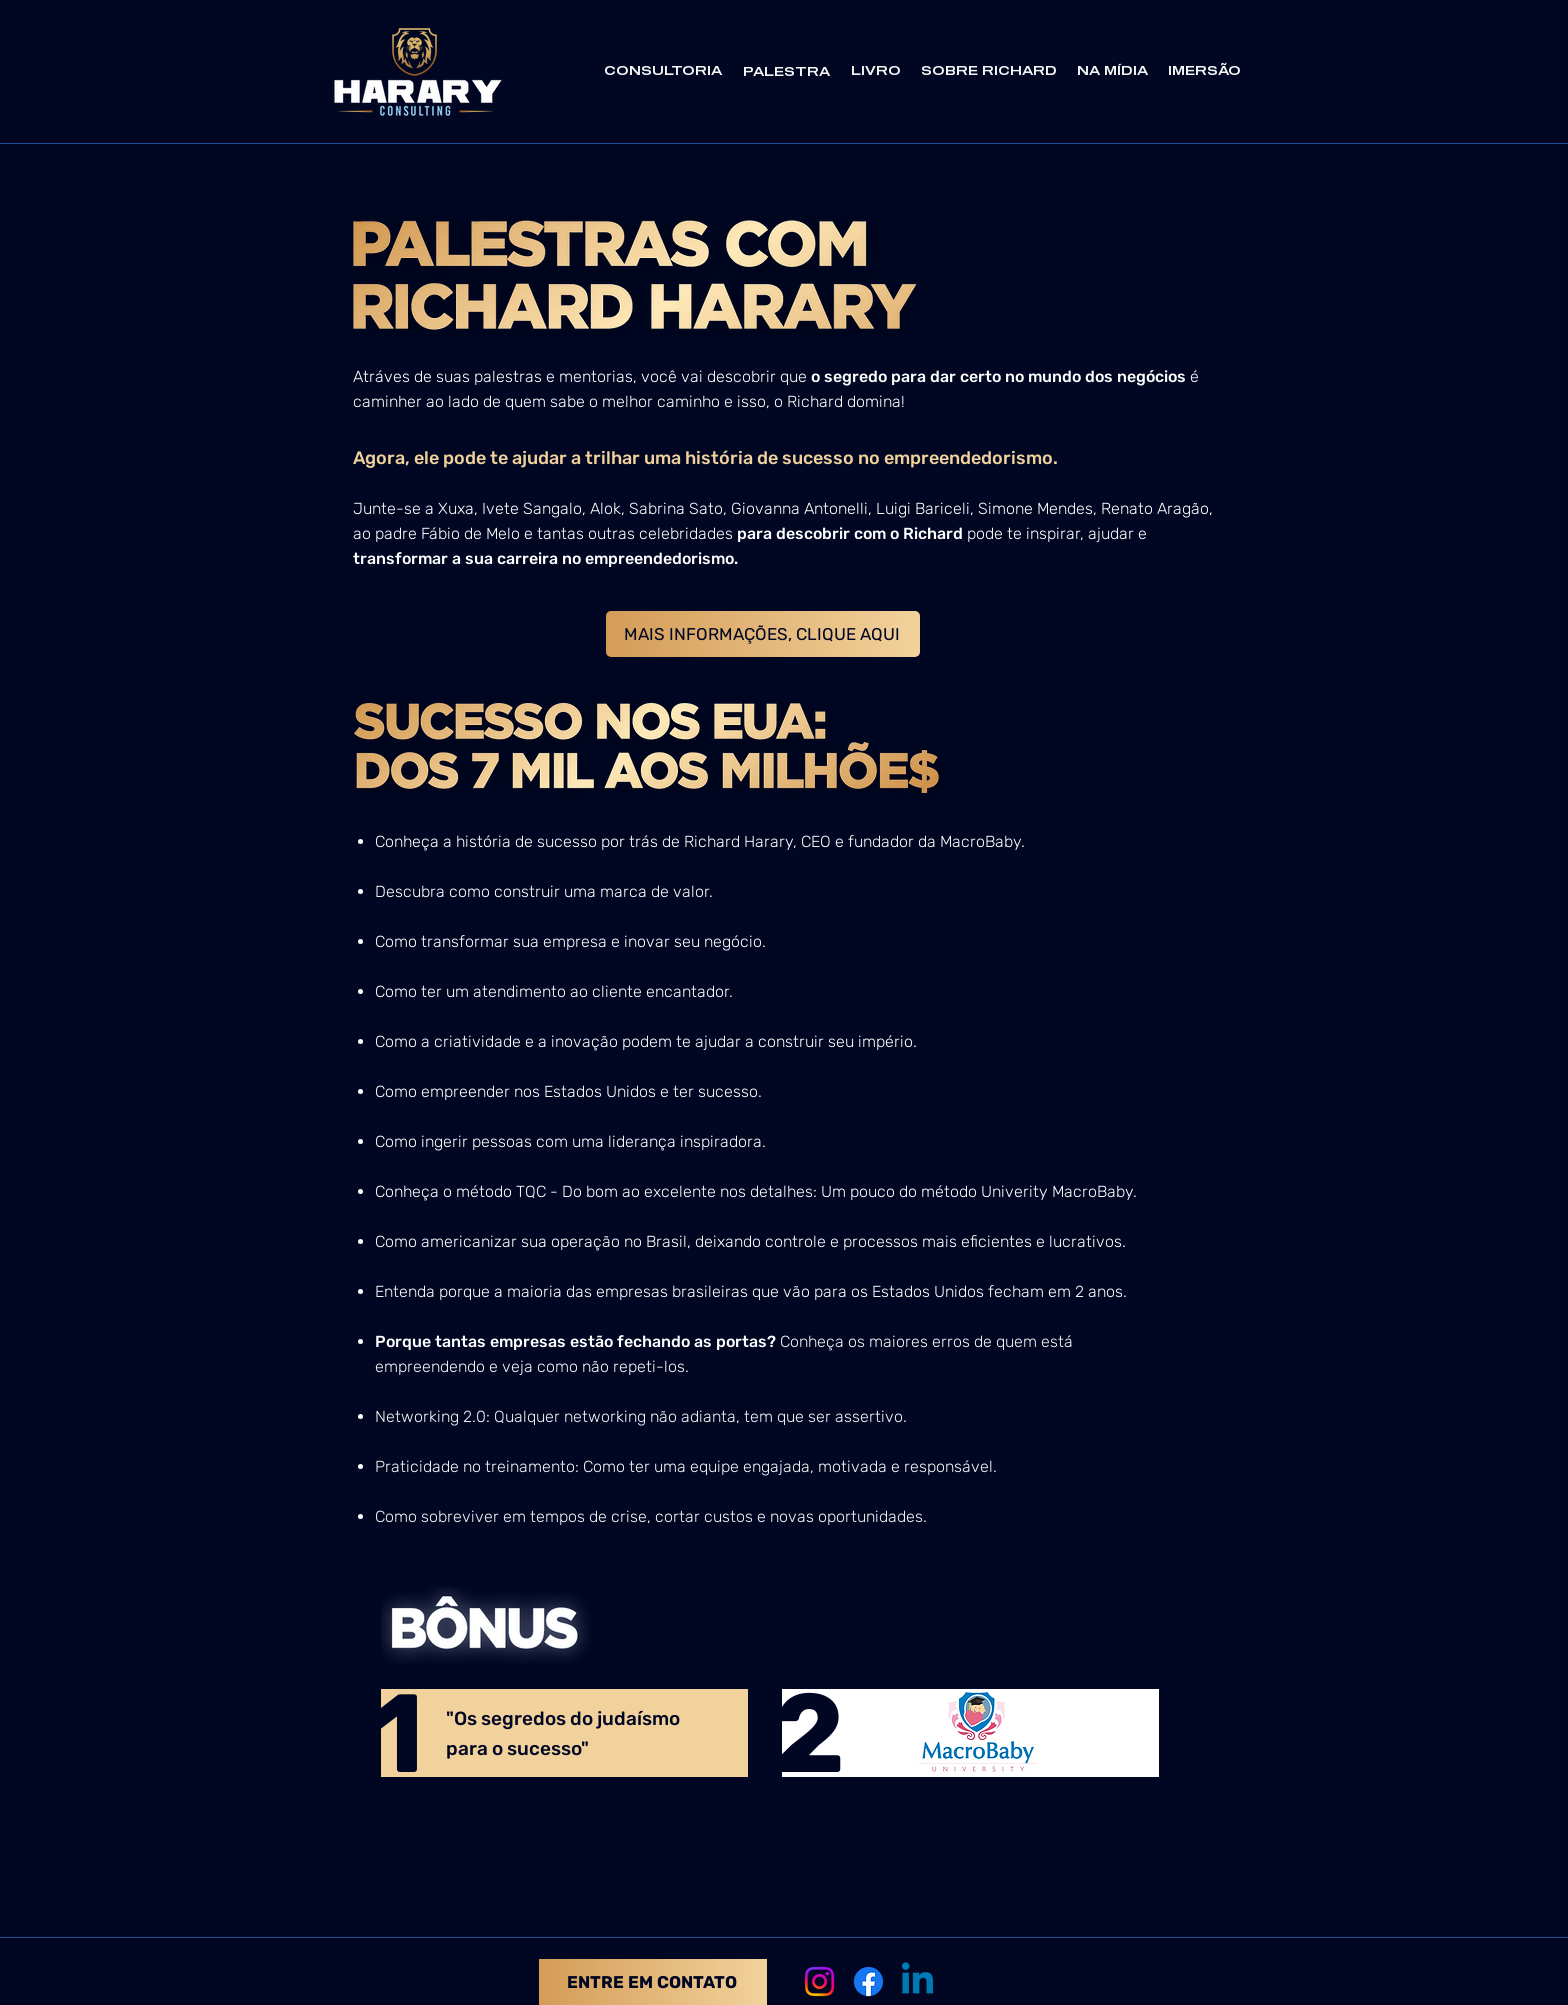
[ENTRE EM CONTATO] (653, 1982)
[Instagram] (819, 1981)
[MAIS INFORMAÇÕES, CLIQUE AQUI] (763, 634)
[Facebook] (868, 1981)
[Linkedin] (917, 1981)
